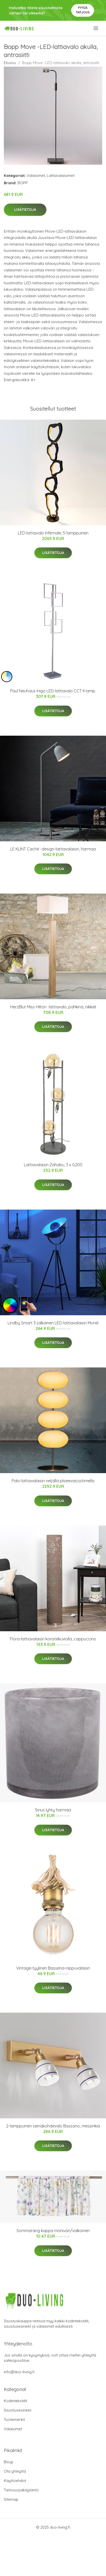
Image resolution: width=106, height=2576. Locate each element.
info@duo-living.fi (19, 2371)
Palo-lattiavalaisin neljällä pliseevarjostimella (53, 1480)
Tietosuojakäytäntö (21, 2490)
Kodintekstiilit (15, 2400)
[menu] (96, 28)
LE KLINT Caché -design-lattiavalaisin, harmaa (53, 848)
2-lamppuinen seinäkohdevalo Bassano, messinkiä (53, 2125)
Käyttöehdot (15, 2480)
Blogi (8, 2461)
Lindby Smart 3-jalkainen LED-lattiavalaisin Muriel (53, 1322)
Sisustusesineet (17, 2410)
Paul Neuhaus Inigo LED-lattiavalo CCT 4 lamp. (53, 690)
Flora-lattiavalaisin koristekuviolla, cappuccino (53, 1638)
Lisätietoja (25, 209)
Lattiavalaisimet (60, 175)
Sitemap (11, 2499)
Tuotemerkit (14, 2419)
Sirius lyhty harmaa (53, 1809)
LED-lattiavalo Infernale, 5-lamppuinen (53, 532)
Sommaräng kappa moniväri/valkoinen (53, 2230)
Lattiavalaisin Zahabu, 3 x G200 (53, 1164)
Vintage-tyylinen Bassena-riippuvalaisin (53, 1968)
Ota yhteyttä (15, 2471)
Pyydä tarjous (83, 10)
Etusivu (10, 62)
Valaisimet (36, 175)
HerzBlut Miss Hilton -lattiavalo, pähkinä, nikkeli (53, 1006)
